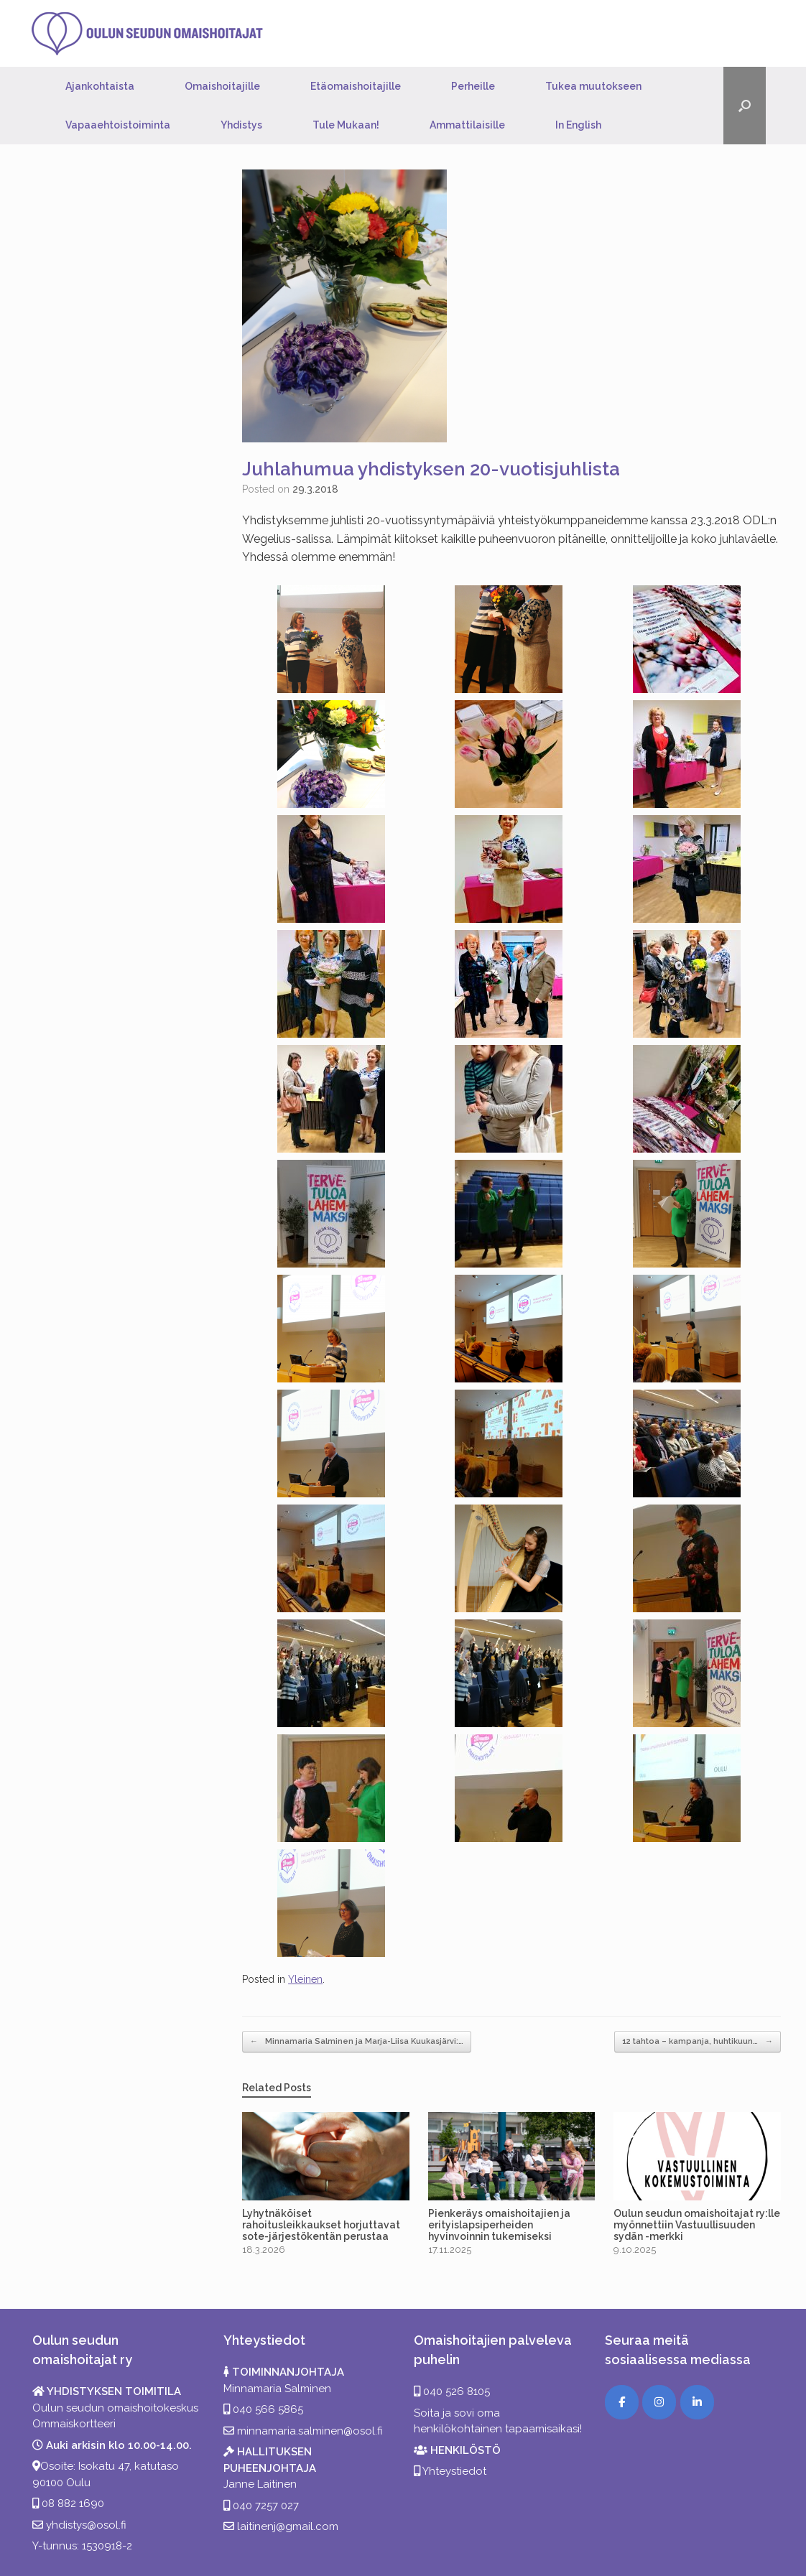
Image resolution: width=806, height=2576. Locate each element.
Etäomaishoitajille (355, 86)
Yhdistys (241, 125)
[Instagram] (659, 2402)
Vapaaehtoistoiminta (117, 125)
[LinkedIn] (697, 2402)
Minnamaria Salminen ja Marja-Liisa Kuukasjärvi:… (356, 2042)
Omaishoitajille (222, 86)
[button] (744, 105)
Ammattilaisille (467, 125)
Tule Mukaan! (345, 125)
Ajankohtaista (99, 86)
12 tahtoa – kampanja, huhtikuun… (697, 2042)
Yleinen (305, 1979)
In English (578, 125)
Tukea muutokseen (593, 86)
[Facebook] (622, 2402)
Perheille (473, 86)
